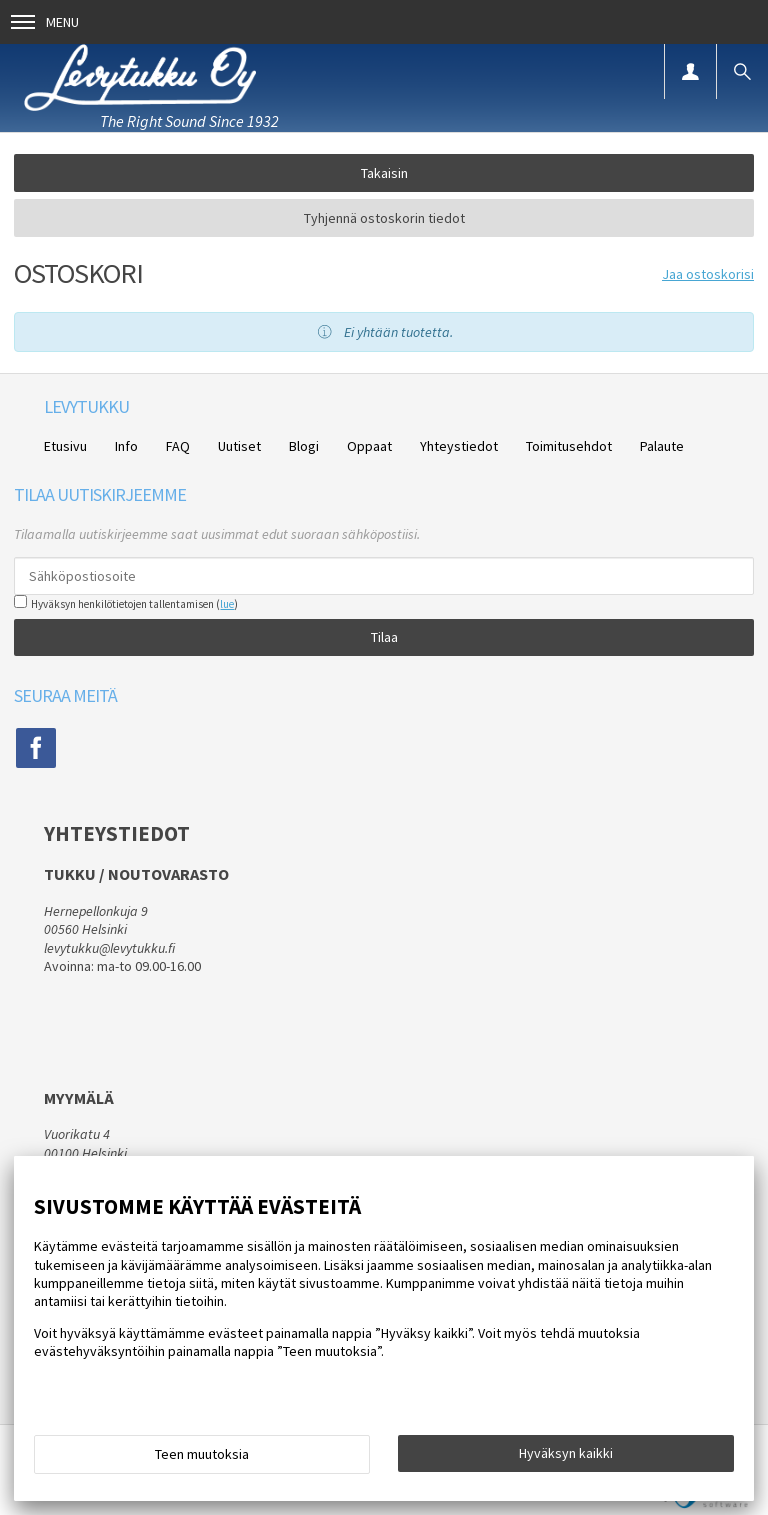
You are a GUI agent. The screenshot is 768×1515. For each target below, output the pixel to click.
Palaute (662, 446)
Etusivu (65, 446)
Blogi (304, 446)
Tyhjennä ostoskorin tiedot (384, 218)
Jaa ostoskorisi (708, 274)
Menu (45, 22)
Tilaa (384, 637)
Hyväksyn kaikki (566, 1453)
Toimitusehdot (569, 446)
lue (227, 604)
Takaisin (384, 173)
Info (126, 446)
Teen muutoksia (202, 1454)
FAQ (178, 446)
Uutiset (239, 446)
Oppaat (369, 446)
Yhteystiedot (459, 446)
